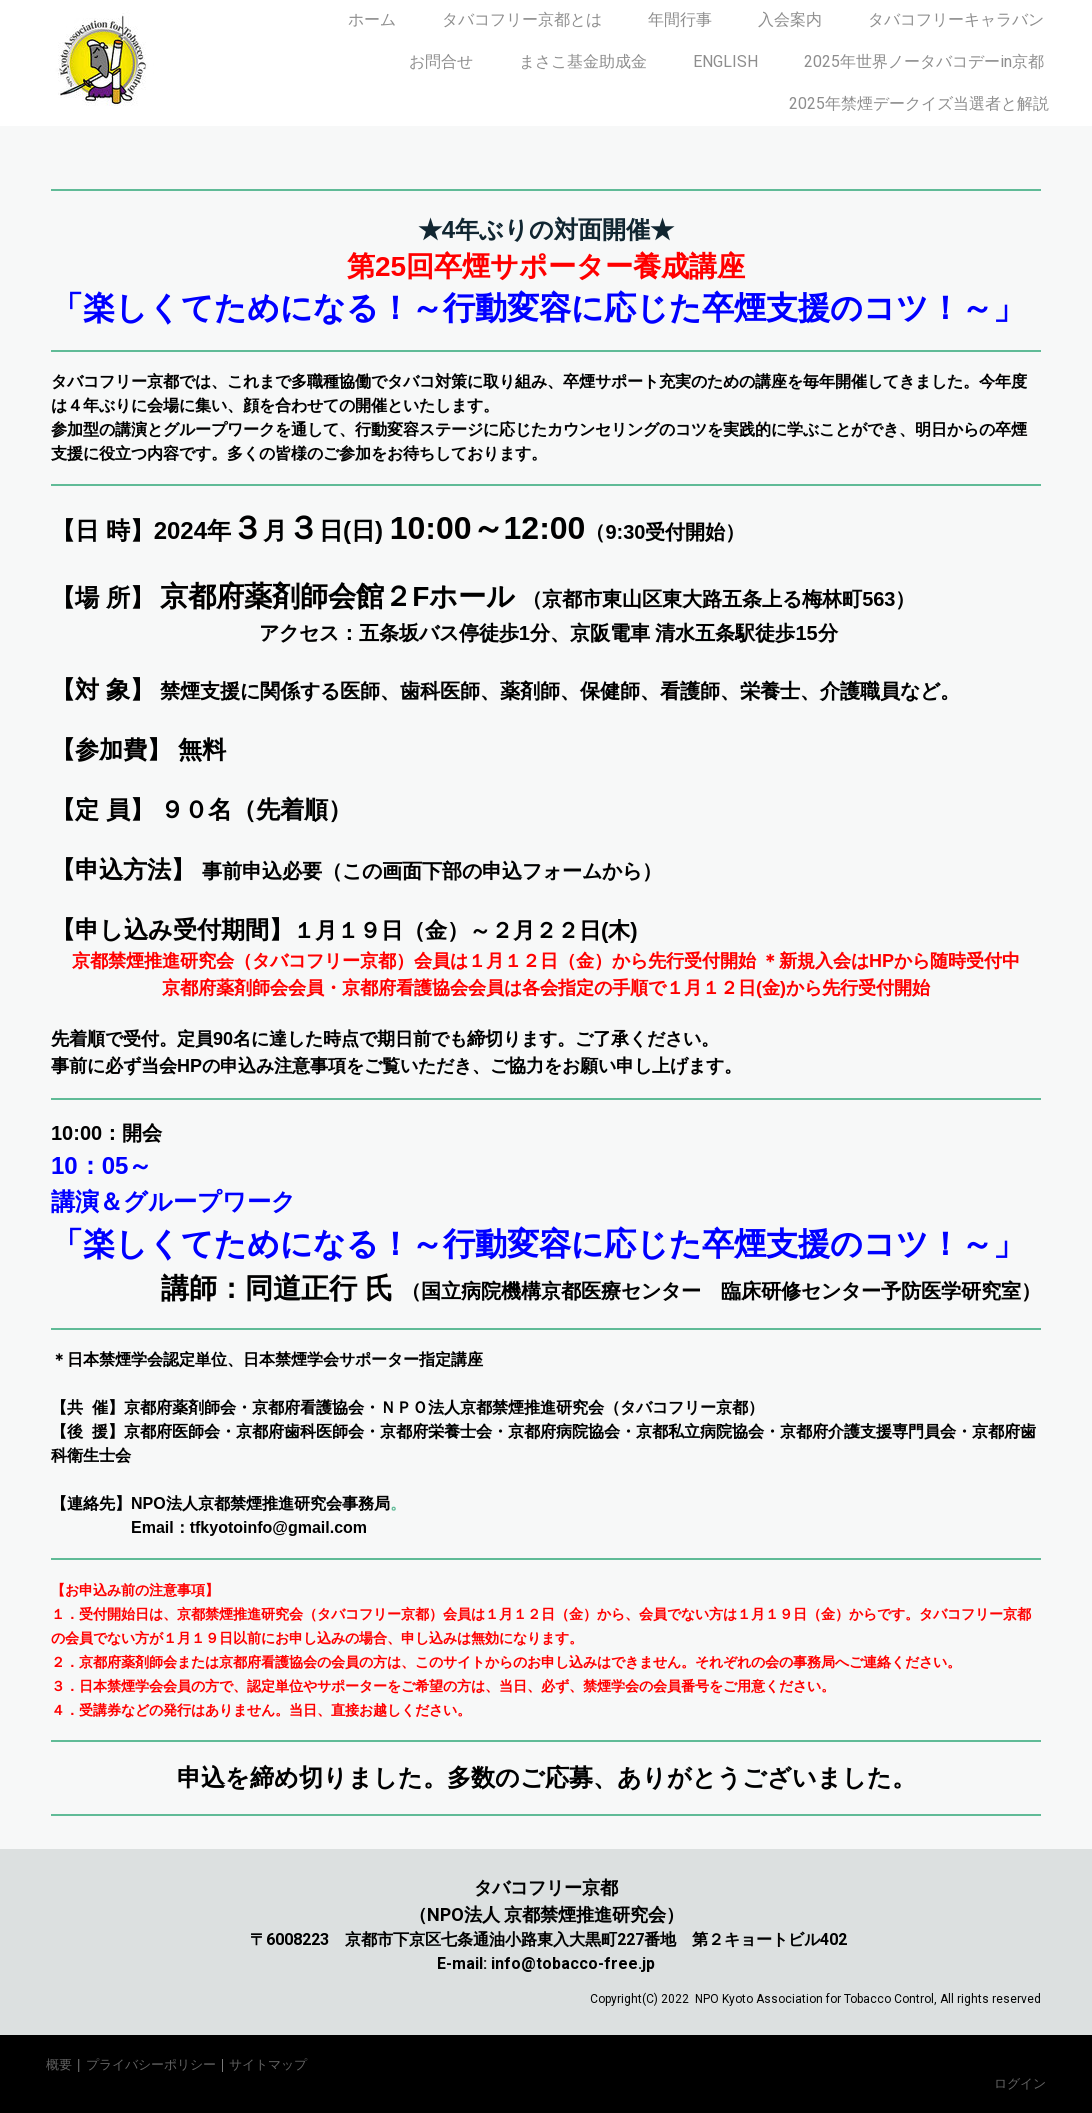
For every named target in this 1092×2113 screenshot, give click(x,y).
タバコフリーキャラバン (956, 19)
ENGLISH (725, 61)
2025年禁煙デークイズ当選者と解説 (919, 103)
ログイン (1020, 2083)
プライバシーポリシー (151, 2064)
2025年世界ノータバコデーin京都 (924, 61)
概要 (59, 2064)
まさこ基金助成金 (583, 61)
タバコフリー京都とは (522, 19)
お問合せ (441, 61)
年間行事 (680, 19)
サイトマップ (268, 2064)
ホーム (372, 19)
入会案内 (790, 19)
